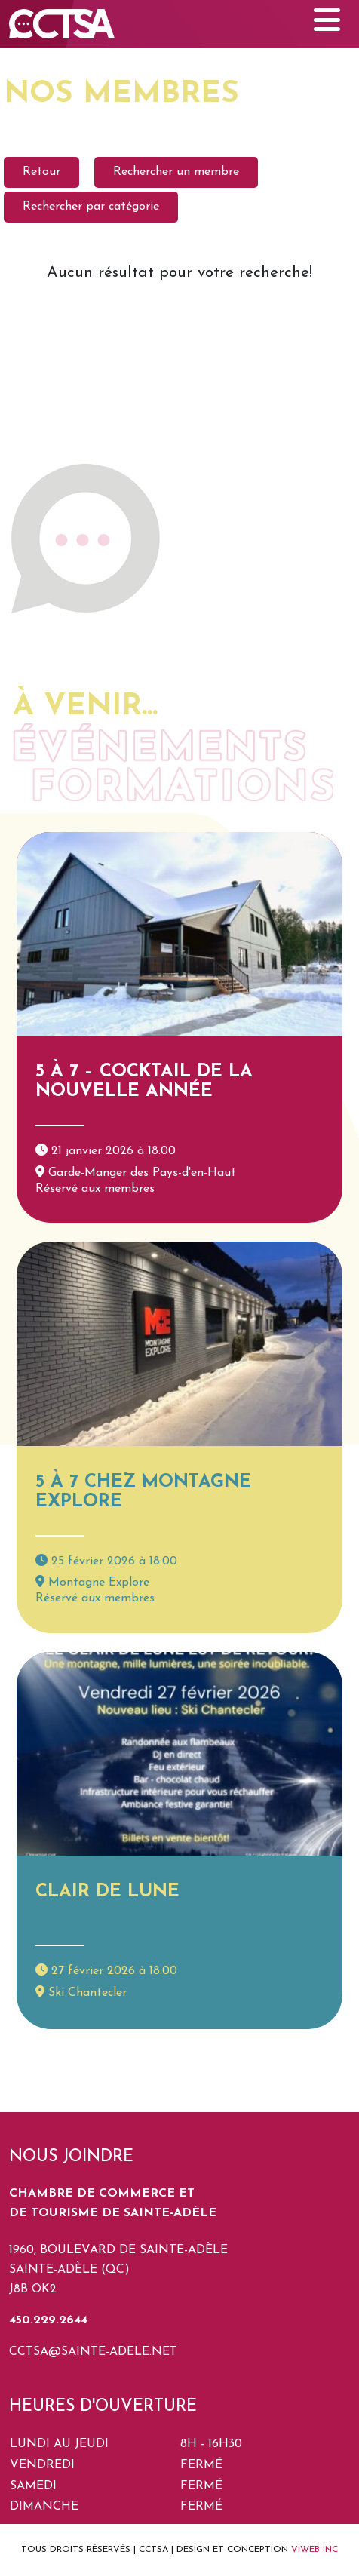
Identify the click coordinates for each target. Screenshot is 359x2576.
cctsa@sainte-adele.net (93, 2352)
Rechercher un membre (176, 172)
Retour (41, 172)
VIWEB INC (314, 2549)
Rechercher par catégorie (91, 207)
